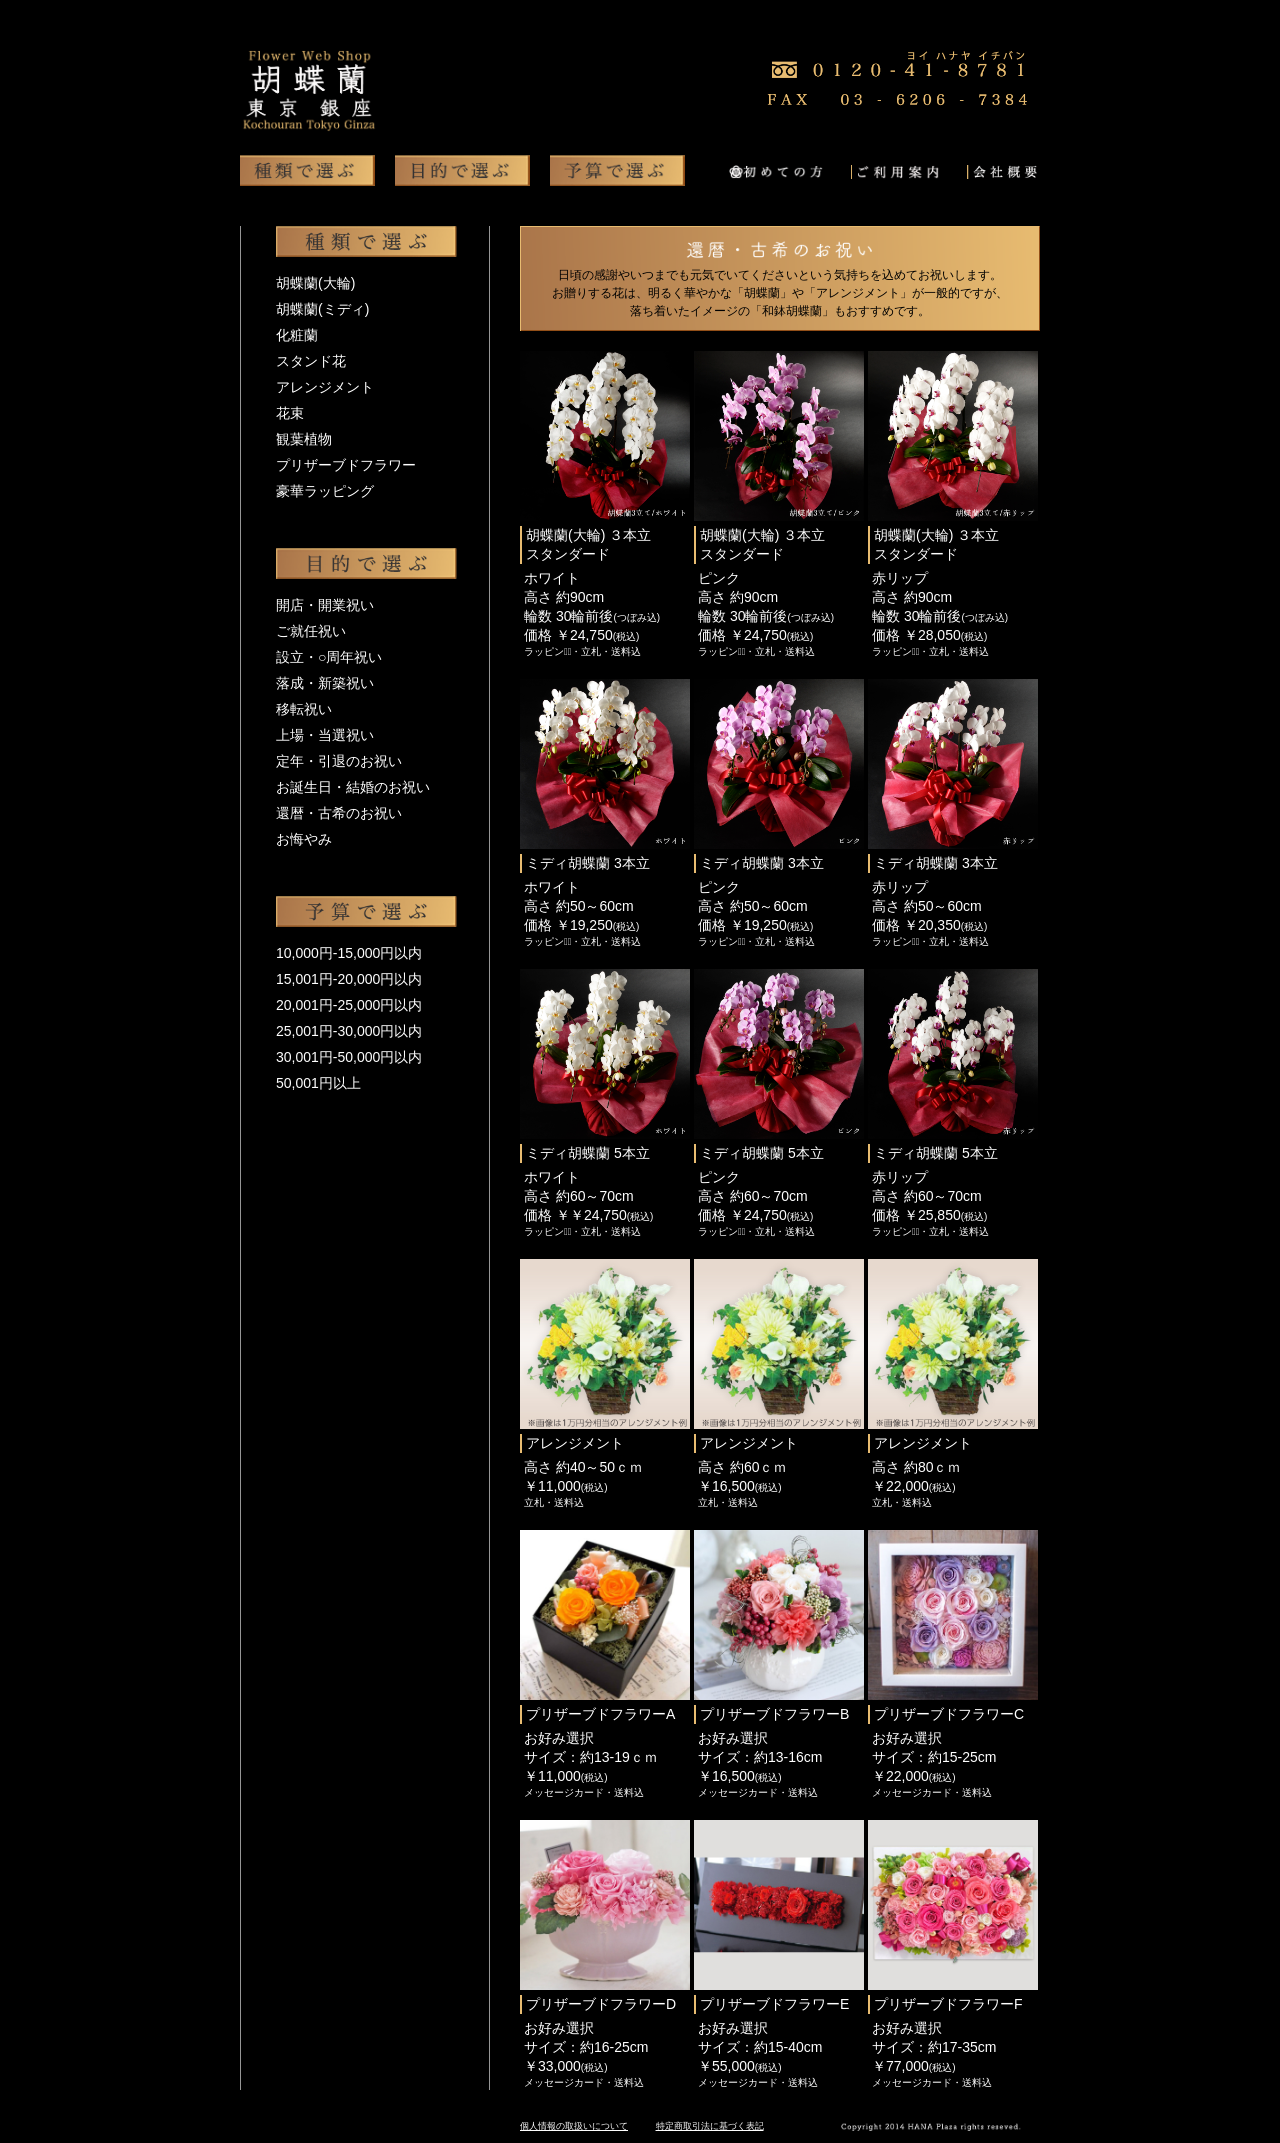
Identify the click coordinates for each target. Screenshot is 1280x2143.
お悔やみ (304, 839)
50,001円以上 (318, 1083)
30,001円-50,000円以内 (349, 1057)
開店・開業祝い (325, 605)
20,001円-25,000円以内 (349, 1005)
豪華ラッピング (325, 491)
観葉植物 (304, 439)
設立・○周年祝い (329, 657)
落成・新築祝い (325, 683)
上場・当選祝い (325, 735)
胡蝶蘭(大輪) (315, 283)
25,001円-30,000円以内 (349, 1031)
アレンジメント (325, 387)
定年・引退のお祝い (339, 761)
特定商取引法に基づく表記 (710, 2126)
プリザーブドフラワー (346, 465)
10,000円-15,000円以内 (349, 953)
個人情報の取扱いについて (574, 2126)
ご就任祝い (311, 631)
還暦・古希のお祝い (339, 813)
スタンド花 (311, 361)
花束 (290, 413)
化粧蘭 (297, 335)
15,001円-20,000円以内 (349, 979)
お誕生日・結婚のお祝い (353, 787)
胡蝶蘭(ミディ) (322, 309)
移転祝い (304, 709)
